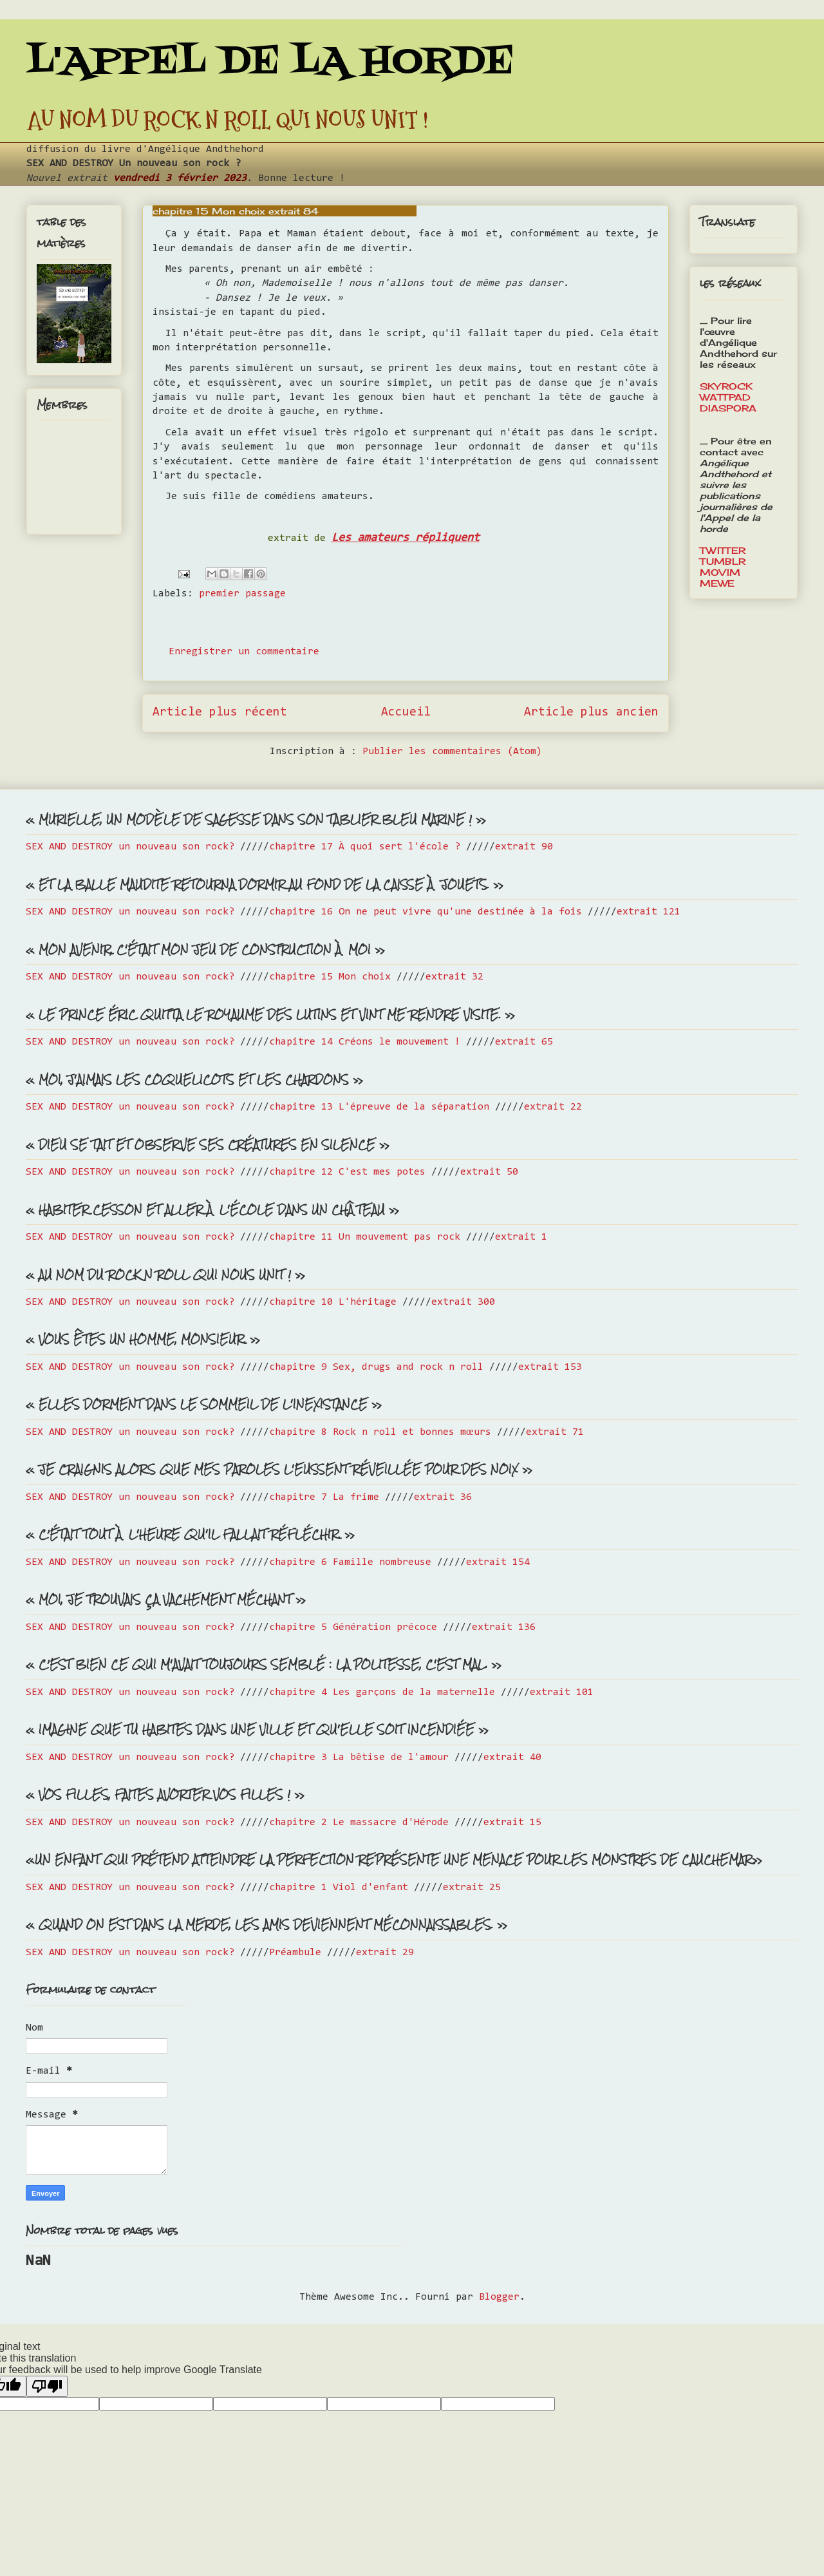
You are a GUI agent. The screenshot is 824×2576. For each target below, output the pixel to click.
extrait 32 (454, 977)
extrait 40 (512, 1757)
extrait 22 (553, 1107)
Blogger (499, 2297)
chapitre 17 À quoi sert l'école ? (364, 847)
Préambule (295, 1952)
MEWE (717, 583)
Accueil (406, 712)
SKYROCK (726, 386)
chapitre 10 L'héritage (333, 1302)
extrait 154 (498, 1562)
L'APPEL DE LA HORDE (270, 62)
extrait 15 (512, 1822)
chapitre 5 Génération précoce (353, 1627)
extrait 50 (489, 1172)
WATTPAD (725, 397)
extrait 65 (524, 1042)
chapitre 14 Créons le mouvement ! (364, 1042)
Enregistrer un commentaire (244, 652)
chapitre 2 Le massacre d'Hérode (359, 1822)
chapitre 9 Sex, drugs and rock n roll (376, 1367)
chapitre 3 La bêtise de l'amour (359, 1757)
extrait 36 (443, 1497)
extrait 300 (463, 1302)
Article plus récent (220, 712)
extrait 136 (504, 1627)
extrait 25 (472, 1887)
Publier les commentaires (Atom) (452, 751)
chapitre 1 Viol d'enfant (338, 1887)
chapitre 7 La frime (324, 1497)
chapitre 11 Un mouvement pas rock (364, 1237)
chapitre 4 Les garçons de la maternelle (382, 1692)
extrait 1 (521, 1237)
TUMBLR (722, 561)
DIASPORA (728, 407)
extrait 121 (648, 912)
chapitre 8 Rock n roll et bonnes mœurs (380, 1432)
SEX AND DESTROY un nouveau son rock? (130, 847)
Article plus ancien (591, 712)
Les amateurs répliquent (406, 538)
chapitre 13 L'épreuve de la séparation (379, 1107)
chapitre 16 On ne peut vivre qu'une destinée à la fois (425, 912)
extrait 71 (555, 1432)
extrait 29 (385, 1952)
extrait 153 (550, 1367)
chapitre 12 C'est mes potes (347, 1172)
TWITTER (722, 550)
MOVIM (720, 572)
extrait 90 (524, 847)
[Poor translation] (47, 2386)
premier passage (242, 594)
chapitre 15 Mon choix (330, 977)
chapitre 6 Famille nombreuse (350, 1562)
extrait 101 (562, 1692)
